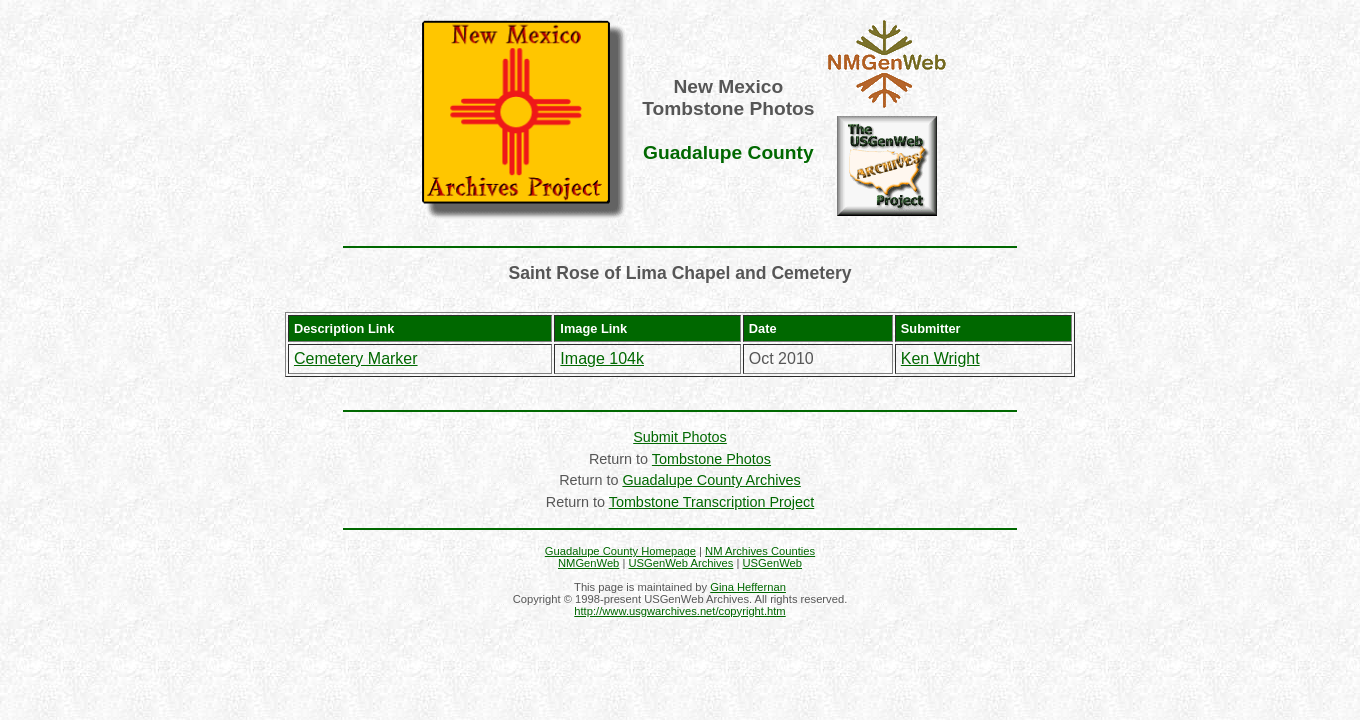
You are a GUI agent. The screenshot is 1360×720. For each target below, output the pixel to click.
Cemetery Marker (356, 358)
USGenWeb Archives (680, 563)
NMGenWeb (588, 563)
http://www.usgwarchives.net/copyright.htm (679, 611)
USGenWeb (773, 563)
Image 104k (602, 358)
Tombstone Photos (711, 459)
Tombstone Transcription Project (712, 502)
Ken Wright (940, 358)
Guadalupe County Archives (711, 480)
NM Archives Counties (760, 551)
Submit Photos (680, 437)
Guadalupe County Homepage (620, 551)
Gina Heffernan (748, 587)
